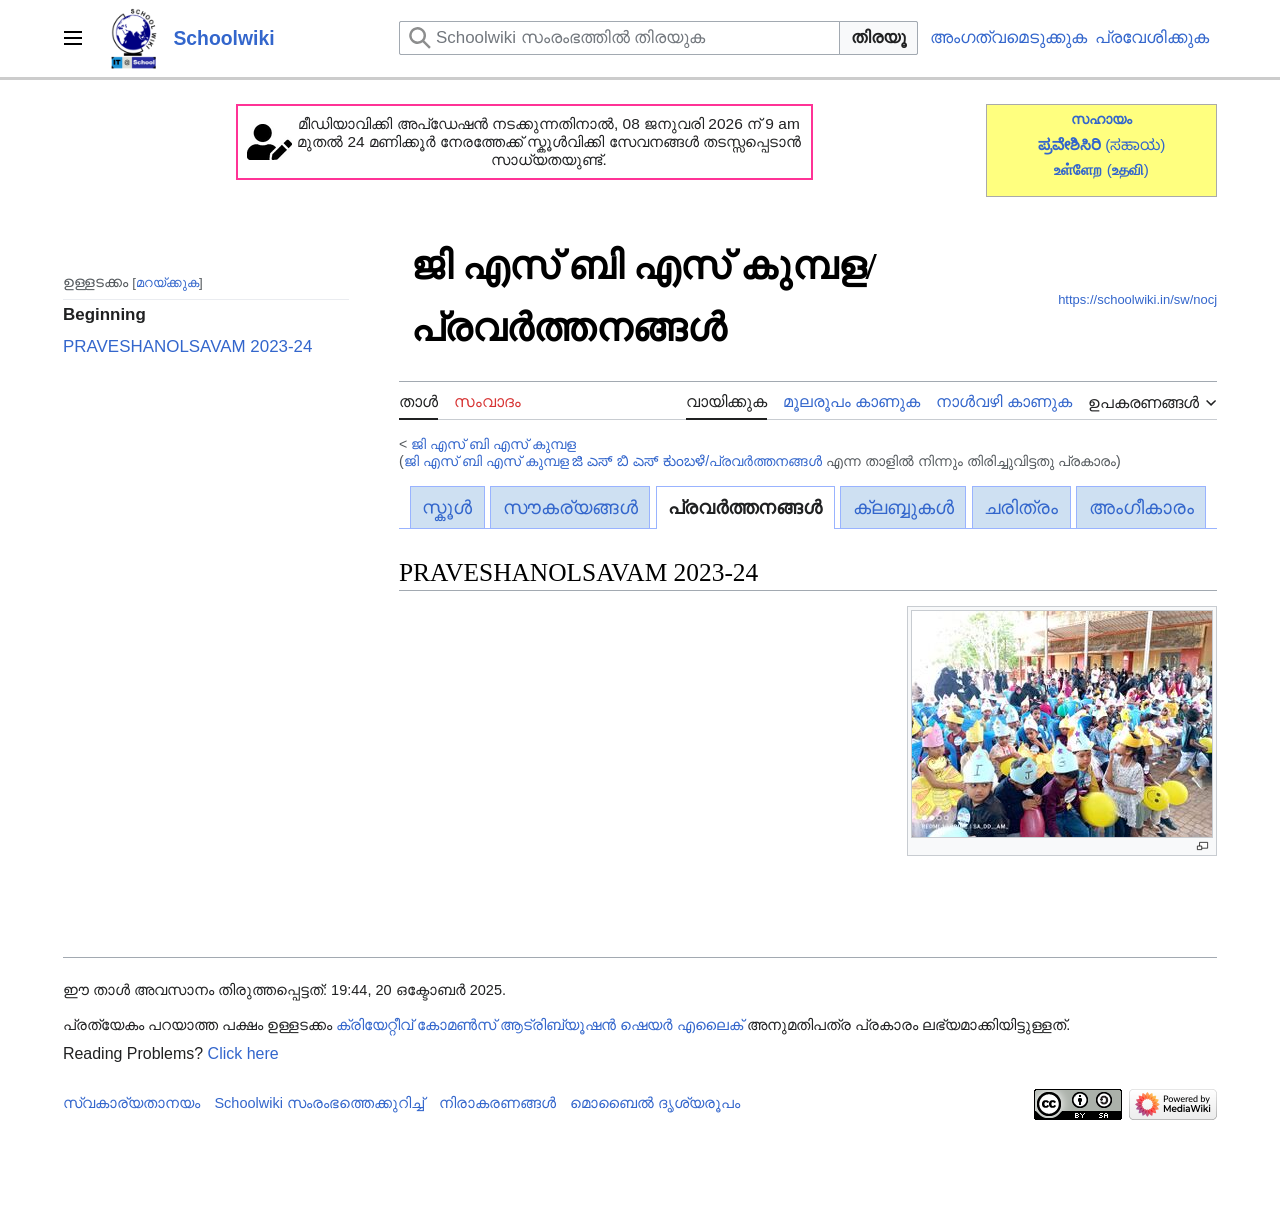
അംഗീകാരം (1141, 507)
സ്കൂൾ (447, 507)
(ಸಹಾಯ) (1135, 144)
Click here (243, 1053)
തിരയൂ (878, 37)
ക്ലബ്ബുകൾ (903, 507)
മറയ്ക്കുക (167, 281)
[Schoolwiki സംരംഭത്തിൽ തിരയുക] (619, 38)
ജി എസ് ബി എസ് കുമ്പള (493, 444)
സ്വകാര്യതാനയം (131, 1103)
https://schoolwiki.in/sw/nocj (1137, 299)
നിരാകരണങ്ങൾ (497, 1103)
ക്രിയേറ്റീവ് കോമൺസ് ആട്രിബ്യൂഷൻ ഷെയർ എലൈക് (539, 1025)
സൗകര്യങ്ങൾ (570, 507)
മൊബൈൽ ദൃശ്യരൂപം (655, 1103)
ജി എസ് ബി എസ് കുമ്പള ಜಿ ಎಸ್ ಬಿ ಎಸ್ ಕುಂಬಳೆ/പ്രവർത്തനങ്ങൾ (613, 461)
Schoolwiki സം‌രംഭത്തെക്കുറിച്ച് (319, 1103)
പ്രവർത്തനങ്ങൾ (745, 507)
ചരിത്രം (1021, 507)
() (1128, 169)
